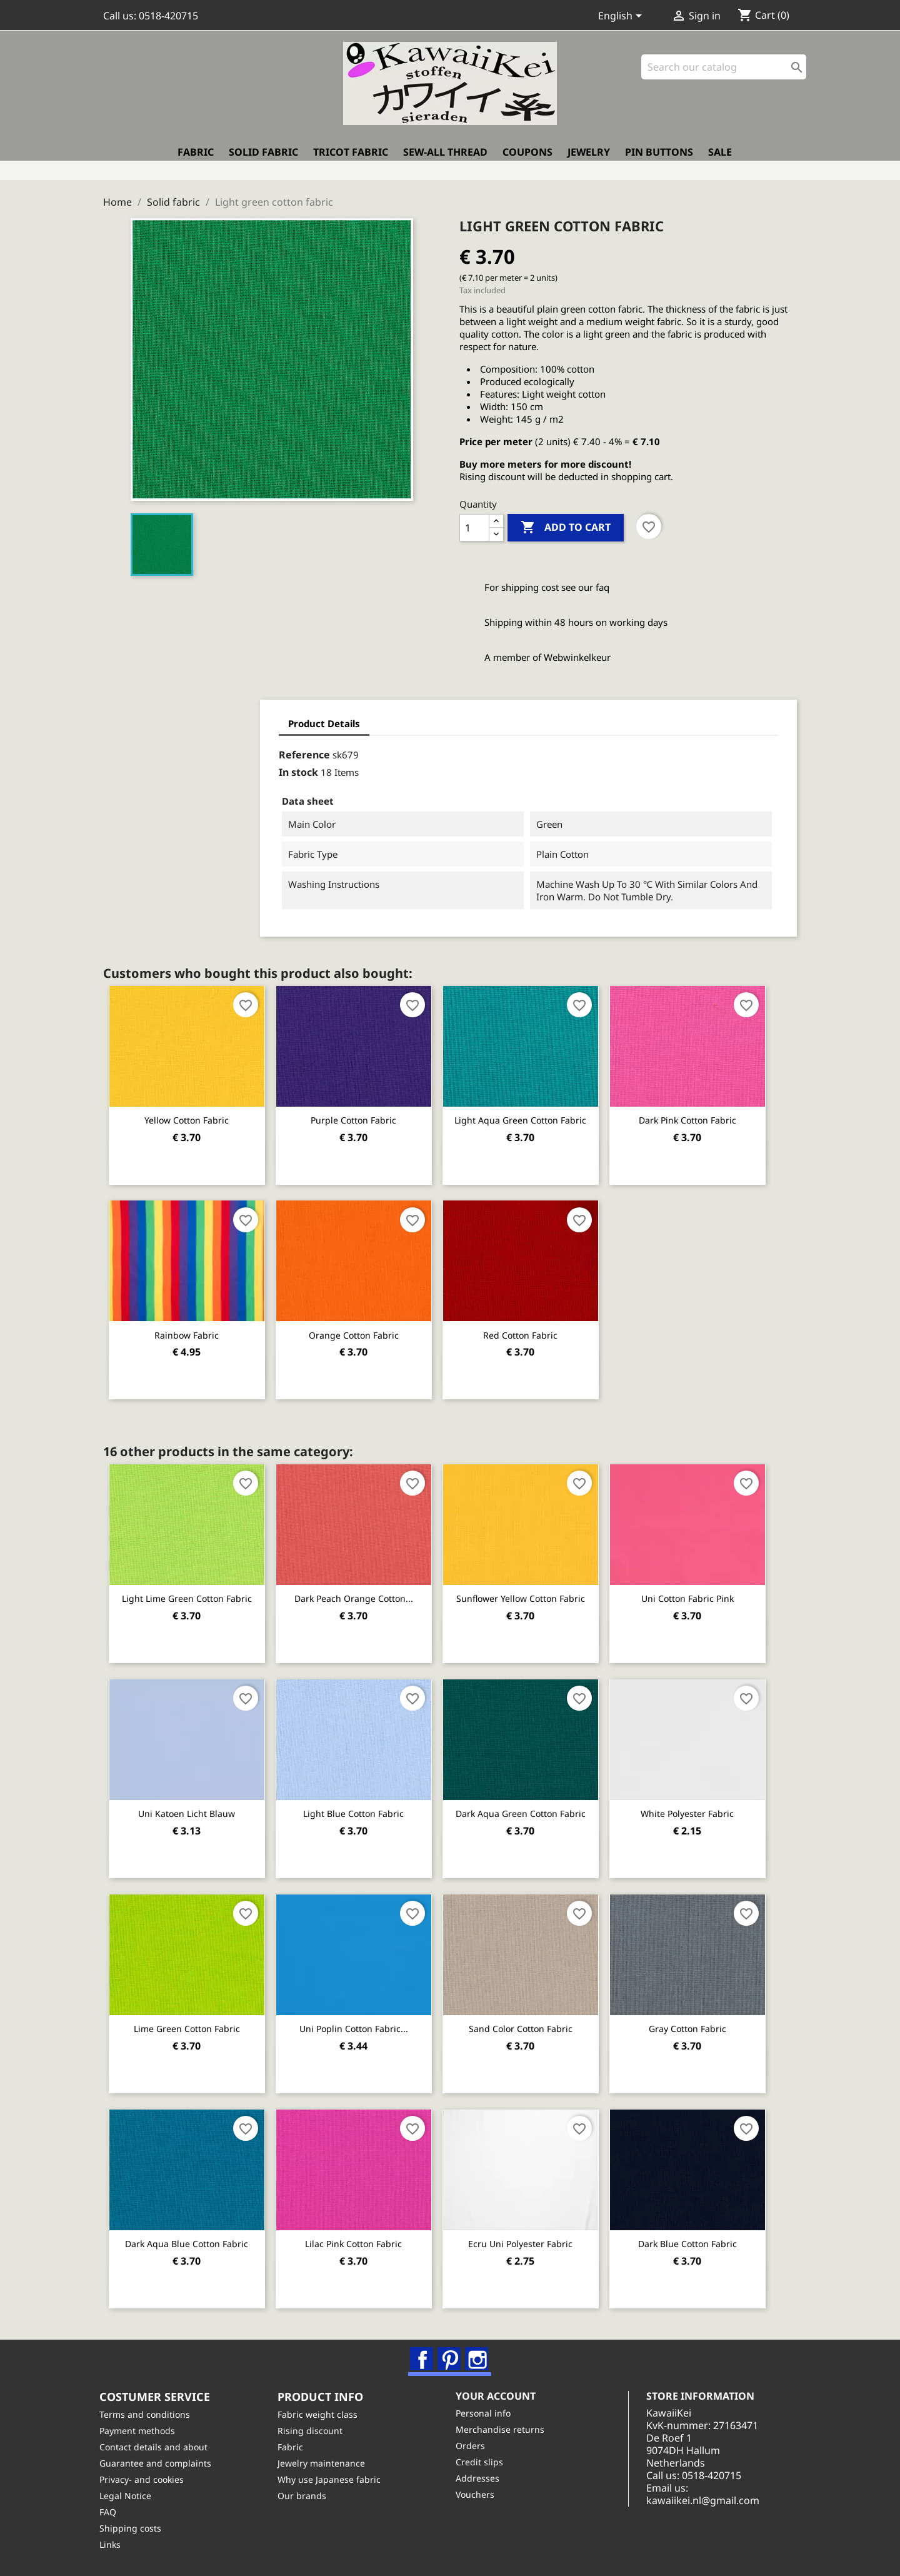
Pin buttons (659, 161)
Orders (474, 2445)
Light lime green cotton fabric (189, 1591)
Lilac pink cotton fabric (362, 2235)
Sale (720, 161)
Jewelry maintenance (325, 2462)
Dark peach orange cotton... (361, 1591)
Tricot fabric (350, 161)
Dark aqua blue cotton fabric (189, 2235)
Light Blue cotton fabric (362, 1806)
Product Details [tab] (186, 718)
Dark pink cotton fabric (707, 1114)
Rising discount (313, 2430)
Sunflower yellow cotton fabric (534, 1591)
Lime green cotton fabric (189, 2020)
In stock (160, 766)
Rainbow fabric (190, 1328)
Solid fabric (263, 161)
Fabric (196, 161)
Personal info (486, 2412)
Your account (499, 2395)
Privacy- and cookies (145, 2479)
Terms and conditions (148, 2414)
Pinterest (450, 2352)
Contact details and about (157, 2446)
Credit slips (483, 2461)
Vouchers (478, 2494)
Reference (166, 749)
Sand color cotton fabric (534, 2020)
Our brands (305, 2495)
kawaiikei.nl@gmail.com (715, 2500)
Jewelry (589, 161)
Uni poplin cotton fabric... (362, 2020)
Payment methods (141, 2430)
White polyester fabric (707, 1806)
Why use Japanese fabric (332, 2479)
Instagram (478, 2352)
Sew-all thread (445, 161)
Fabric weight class (321, 2414)
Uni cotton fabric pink (707, 1591)
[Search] (723, 75)
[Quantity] (474, 522)
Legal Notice (129, 2495)
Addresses (481, 2477)
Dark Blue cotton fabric (707, 2235)
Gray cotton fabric (707, 2020)
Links (113, 2544)
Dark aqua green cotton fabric (534, 1806)
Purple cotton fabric (362, 1114)
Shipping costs (134, 2527)
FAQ (111, 2511)
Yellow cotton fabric (190, 1114)
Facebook (423, 2352)
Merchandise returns (503, 2429)
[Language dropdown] (622, 16)
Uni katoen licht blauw (189, 1806)
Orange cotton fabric (362, 1328)
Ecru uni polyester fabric (534, 2235)
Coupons (527, 161)
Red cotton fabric (535, 1328)
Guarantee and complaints (159, 2462)
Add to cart (566, 522)
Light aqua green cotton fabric (535, 1114)
